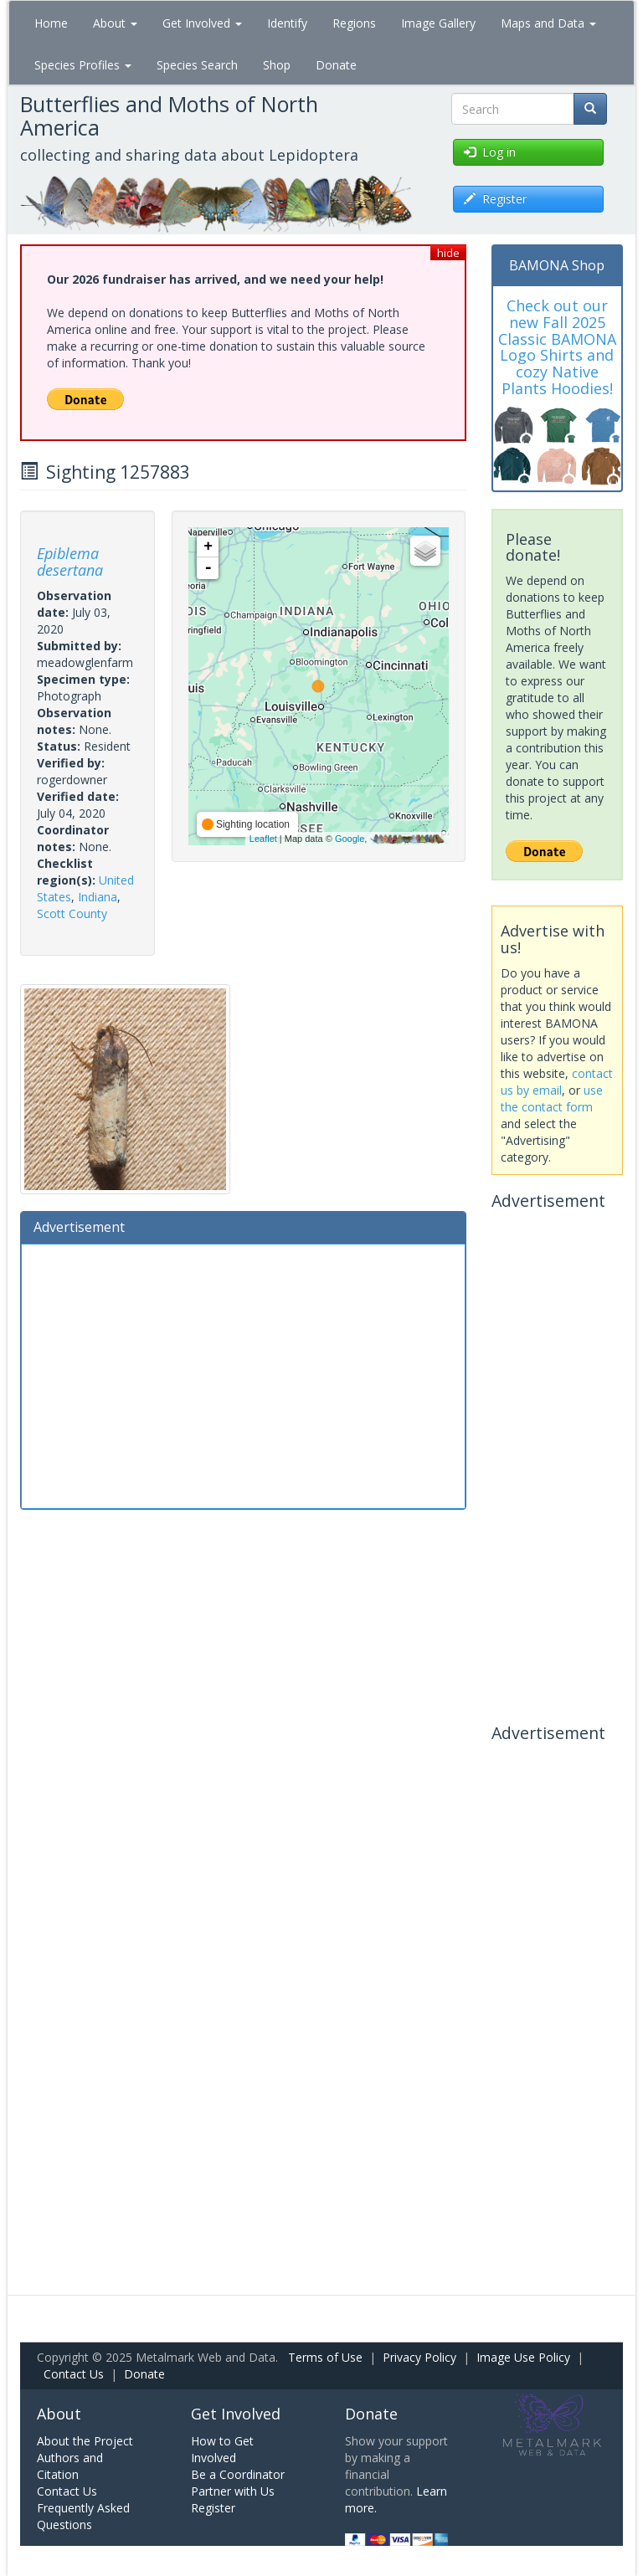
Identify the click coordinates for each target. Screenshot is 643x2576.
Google (349, 839)
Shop (277, 65)
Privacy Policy (419, 2357)
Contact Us (74, 2374)
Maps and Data (548, 23)
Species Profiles (82, 65)
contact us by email (557, 1081)
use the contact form (552, 1098)
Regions (354, 23)
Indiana (97, 897)
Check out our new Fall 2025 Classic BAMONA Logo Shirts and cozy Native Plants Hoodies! (557, 346)
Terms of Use (325, 2357)
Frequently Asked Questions (83, 2516)
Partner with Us (233, 2491)
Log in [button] (490, 152)
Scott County (72, 913)
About (115, 23)
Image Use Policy (523, 2357)
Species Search (197, 65)
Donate (336, 65)
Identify (287, 23)
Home (51, 23)
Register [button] (495, 199)
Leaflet (263, 839)
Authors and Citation (70, 2466)
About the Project (85, 2441)
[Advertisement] (243, 1374)
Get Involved (202, 23)
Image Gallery (438, 23)
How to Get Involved (222, 2449)
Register (213, 2508)
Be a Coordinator (238, 2474)
